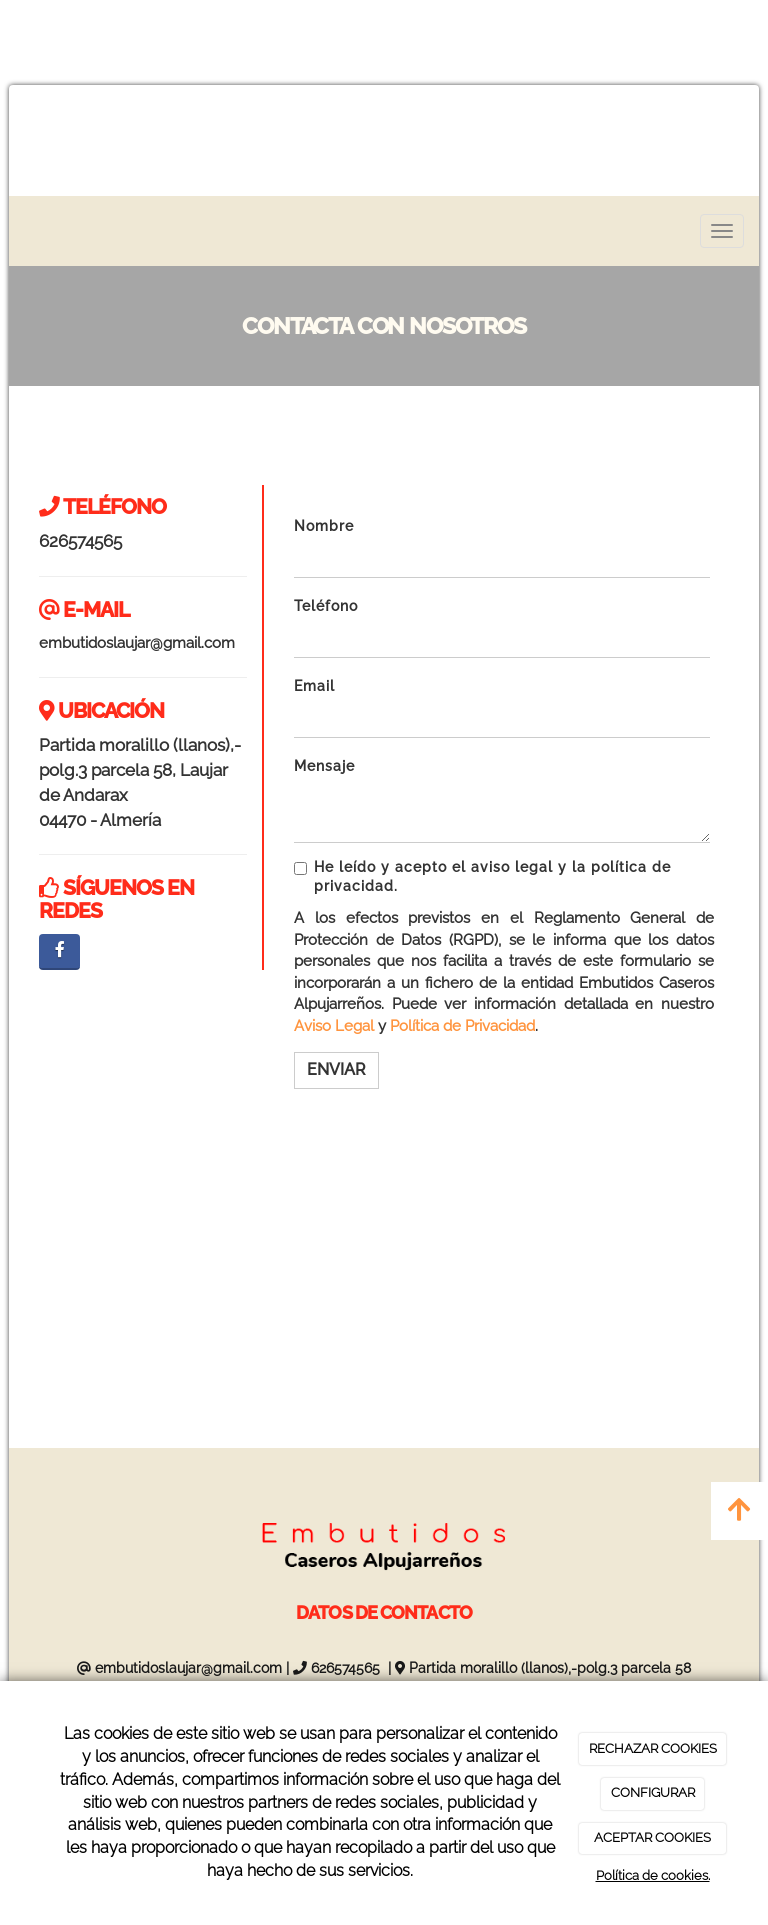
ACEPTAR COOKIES (652, 1837)
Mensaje (324, 766)
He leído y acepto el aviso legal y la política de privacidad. (482, 877)
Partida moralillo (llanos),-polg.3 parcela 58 (550, 1668)
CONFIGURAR (653, 1792)
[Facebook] (59, 951)
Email (314, 686)
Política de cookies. (653, 1875)
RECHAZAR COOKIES (653, 1748)
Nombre (324, 526)
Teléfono (326, 606)
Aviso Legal (334, 1026)
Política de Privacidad (462, 1026)
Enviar (336, 1069)
